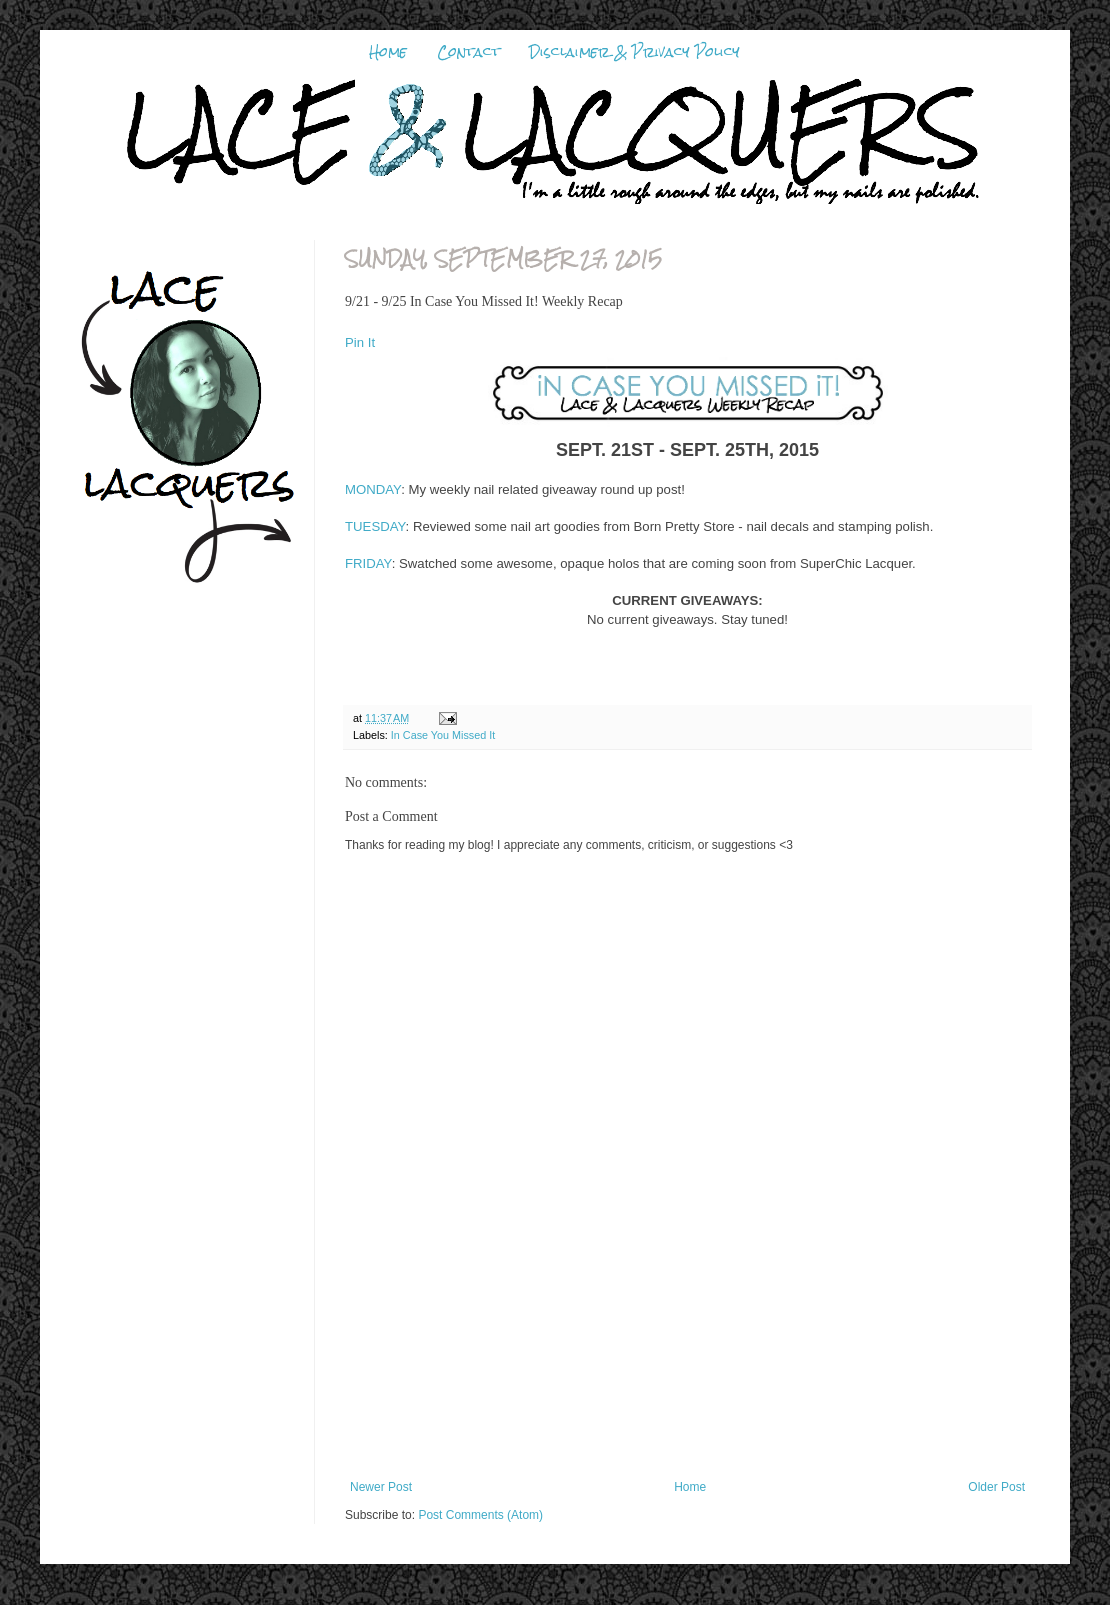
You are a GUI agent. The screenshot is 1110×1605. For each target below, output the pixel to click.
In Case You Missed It (443, 735)
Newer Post (381, 1487)
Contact (468, 52)
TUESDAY (375, 526)
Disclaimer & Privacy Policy (634, 52)
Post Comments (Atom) (480, 1515)
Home (388, 52)
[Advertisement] (687, 1380)
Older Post (996, 1487)
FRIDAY (368, 563)
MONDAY (373, 489)
